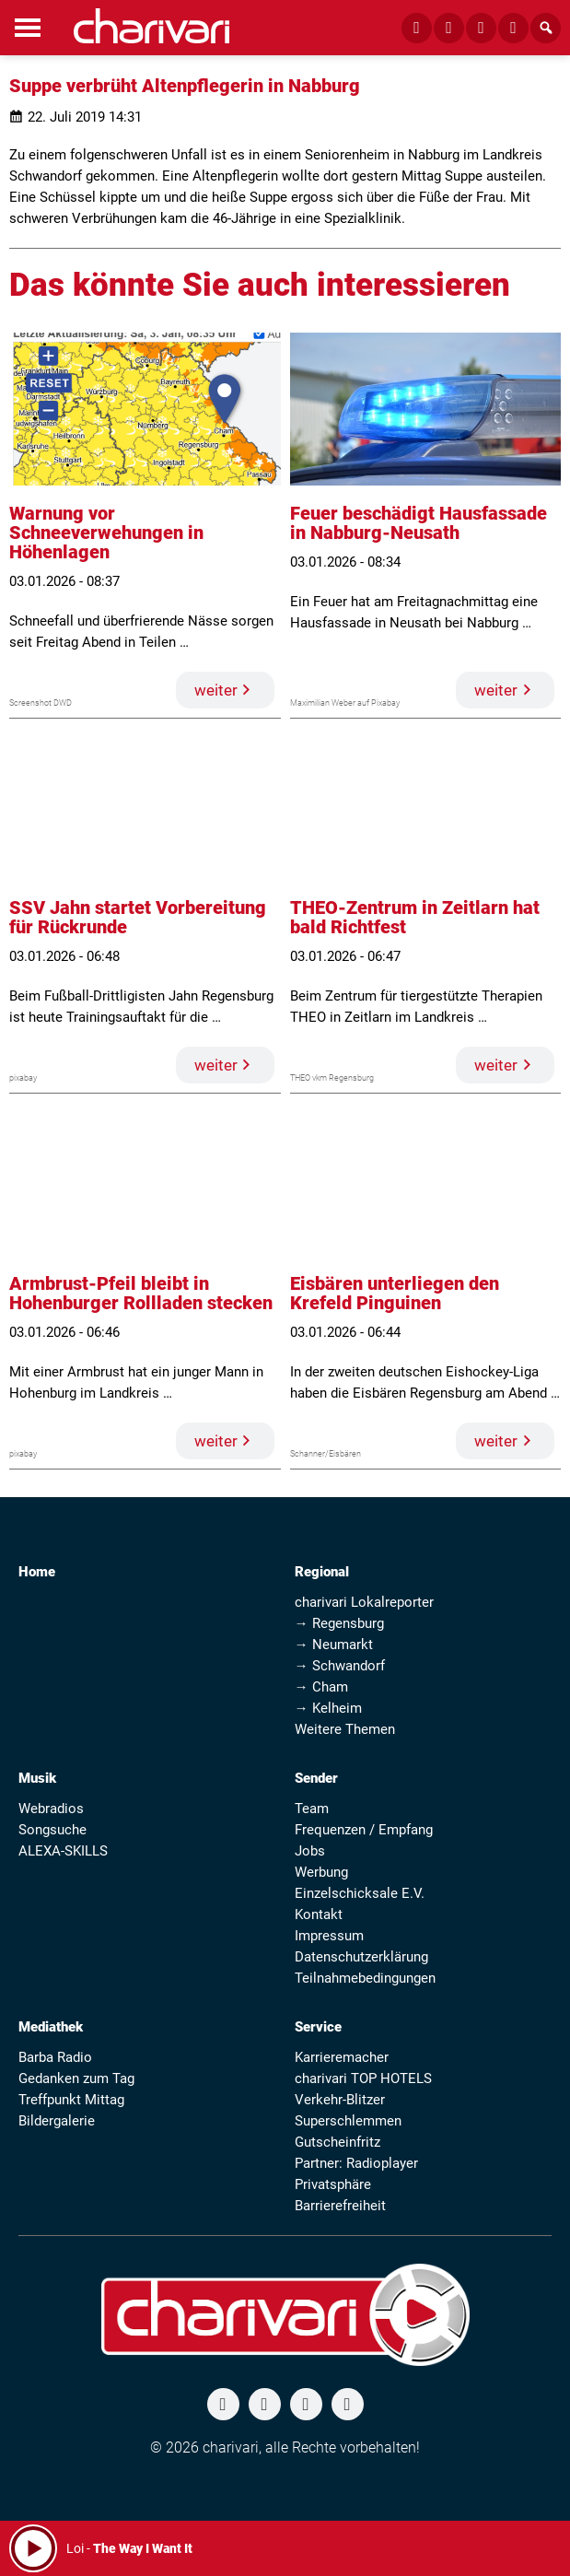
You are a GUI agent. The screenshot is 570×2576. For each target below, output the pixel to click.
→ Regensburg (339, 1623)
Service (318, 2027)
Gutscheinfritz (337, 2142)
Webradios (51, 1808)
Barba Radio (55, 2057)
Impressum (329, 1935)
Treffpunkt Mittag (71, 2099)
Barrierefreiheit (340, 2205)
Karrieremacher (342, 2057)
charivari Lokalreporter (364, 1602)
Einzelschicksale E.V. (360, 1893)
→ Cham (321, 1687)
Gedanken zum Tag (76, 2078)
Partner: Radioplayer (356, 2163)
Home (36, 1571)
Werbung (321, 1872)
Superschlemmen (348, 2121)
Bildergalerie (56, 2121)
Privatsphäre (333, 2184)
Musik (37, 1778)
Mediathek (50, 2027)
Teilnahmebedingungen (365, 1978)
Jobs (310, 1851)
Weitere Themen (345, 1729)
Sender (316, 1778)
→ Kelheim (328, 1708)
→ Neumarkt (334, 1644)
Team (312, 1808)
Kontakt (319, 1914)
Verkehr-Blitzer (340, 2099)
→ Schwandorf (340, 1665)
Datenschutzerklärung (361, 1957)
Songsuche (52, 1829)
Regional (322, 1571)
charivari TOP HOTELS (363, 2078)
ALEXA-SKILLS (63, 1851)
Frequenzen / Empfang (364, 1829)
